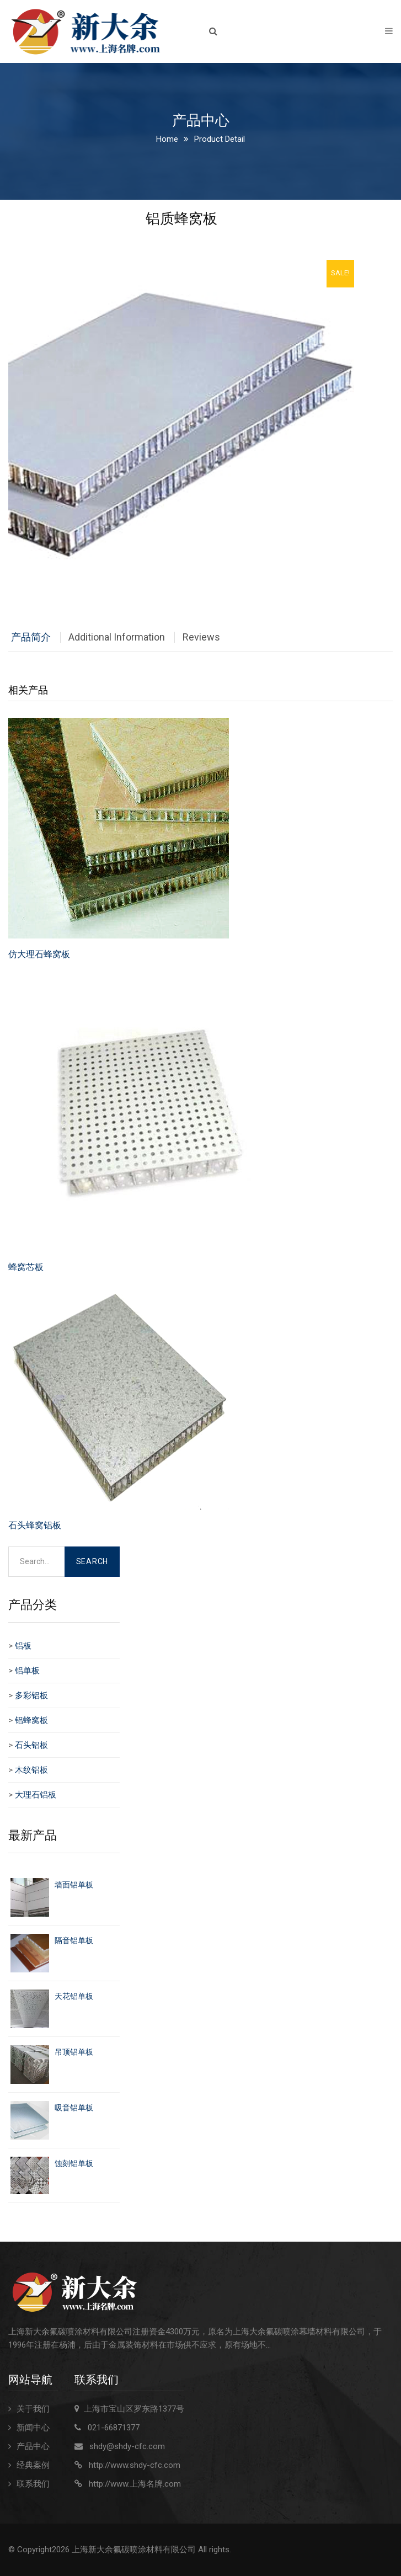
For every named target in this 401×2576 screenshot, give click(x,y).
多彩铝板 (31, 1695)
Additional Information (116, 637)
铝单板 (27, 1671)
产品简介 (31, 637)
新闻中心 (33, 2428)
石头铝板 (31, 1745)
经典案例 (33, 2465)
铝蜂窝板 (31, 1720)
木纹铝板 (31, 1770)
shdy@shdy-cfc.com (127, 2446)
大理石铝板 (35, 1795)
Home (167, 139)
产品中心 (33, 2446)
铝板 (23, 1646)
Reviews (201, 637)
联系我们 (33, 2484)
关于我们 (33, 2409)
